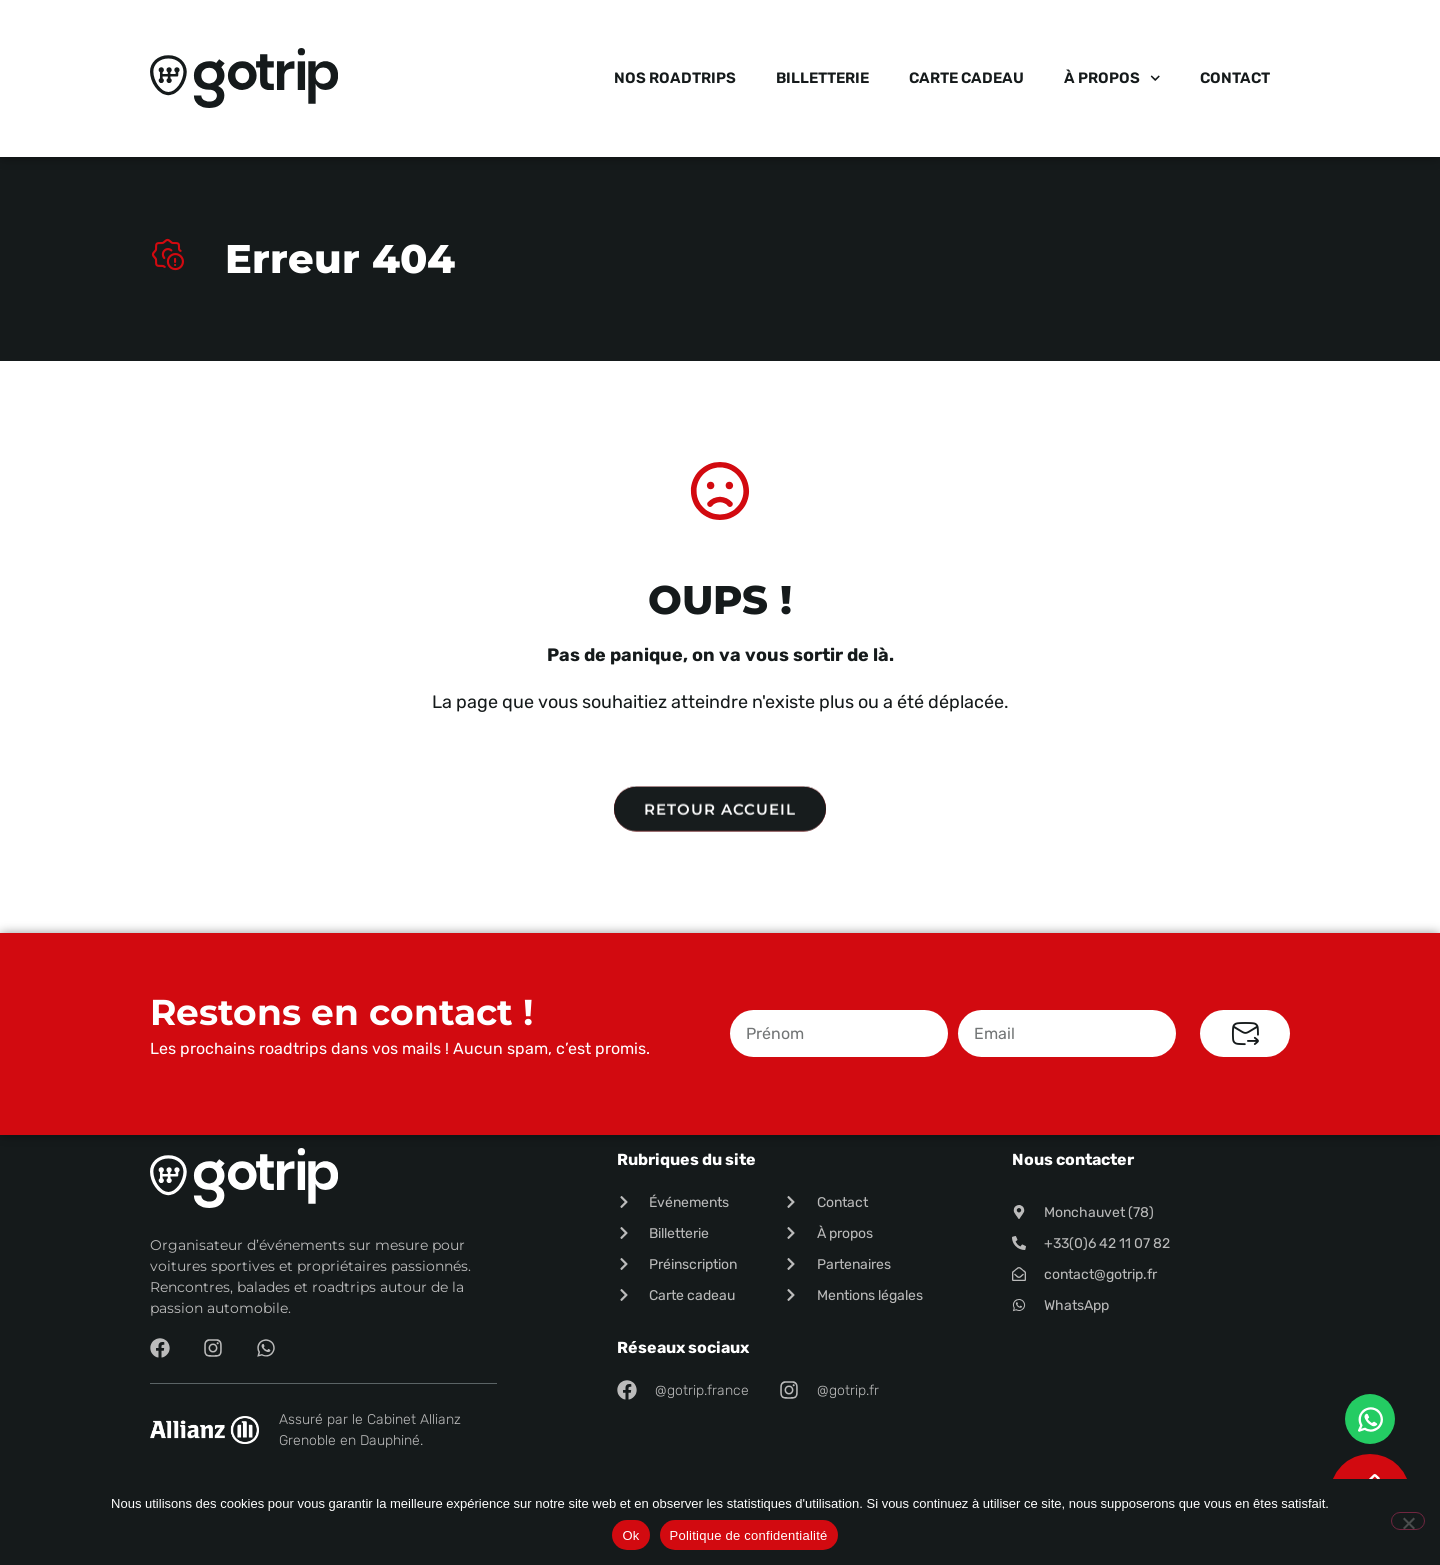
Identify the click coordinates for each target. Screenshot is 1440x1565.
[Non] (1408, 1521)
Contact (1235, 78)
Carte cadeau (966, 78)
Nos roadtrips (675, 78)
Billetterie (822, 78)
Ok (630, 1535)
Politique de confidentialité (749, 1535)
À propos (1112, 78)
